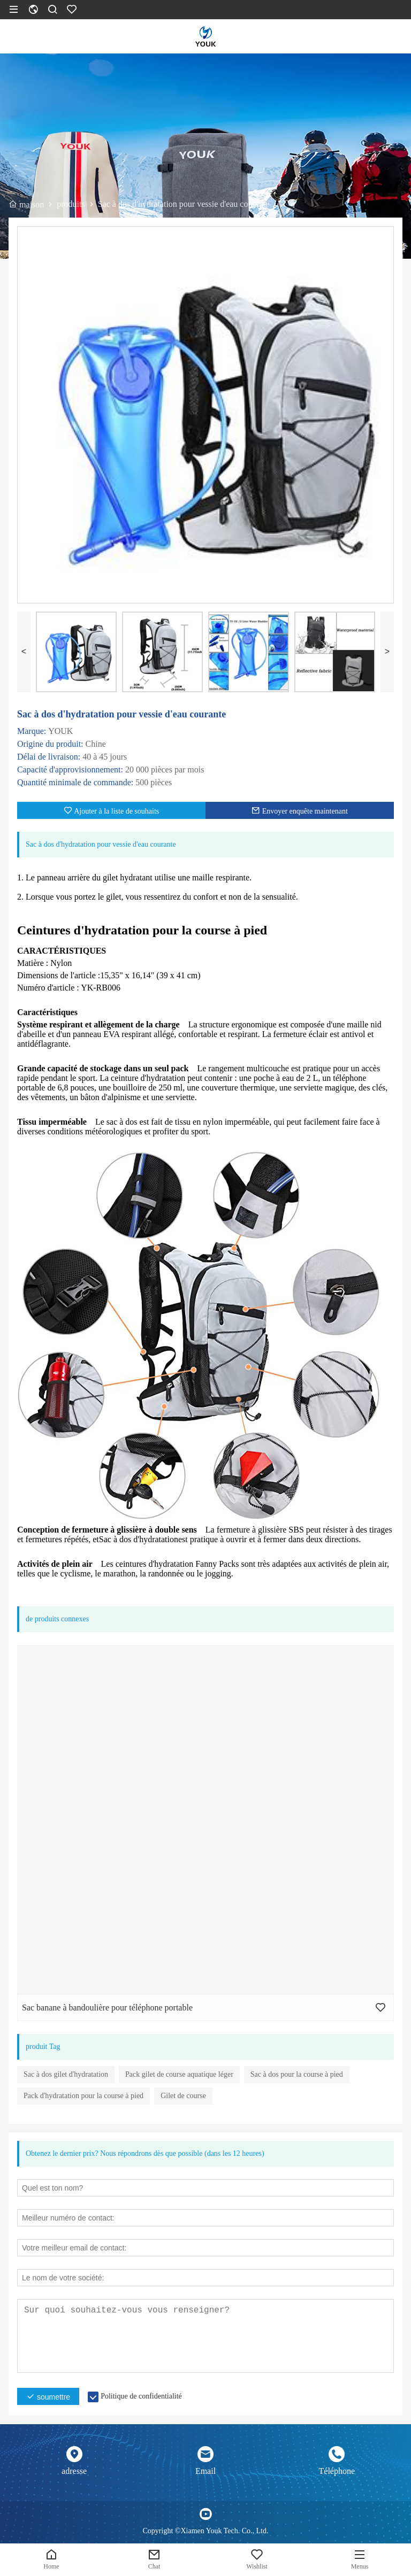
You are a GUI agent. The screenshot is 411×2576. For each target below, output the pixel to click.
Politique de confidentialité (141, 2396)
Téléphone (337, 2471)
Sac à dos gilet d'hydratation (66, 2074)
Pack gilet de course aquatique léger (179, 2074)
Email (205, 2471)
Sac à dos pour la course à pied (296, 2074)
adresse (74, 2471)
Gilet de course (183, 2096)
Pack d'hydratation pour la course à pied (83, 2096)
